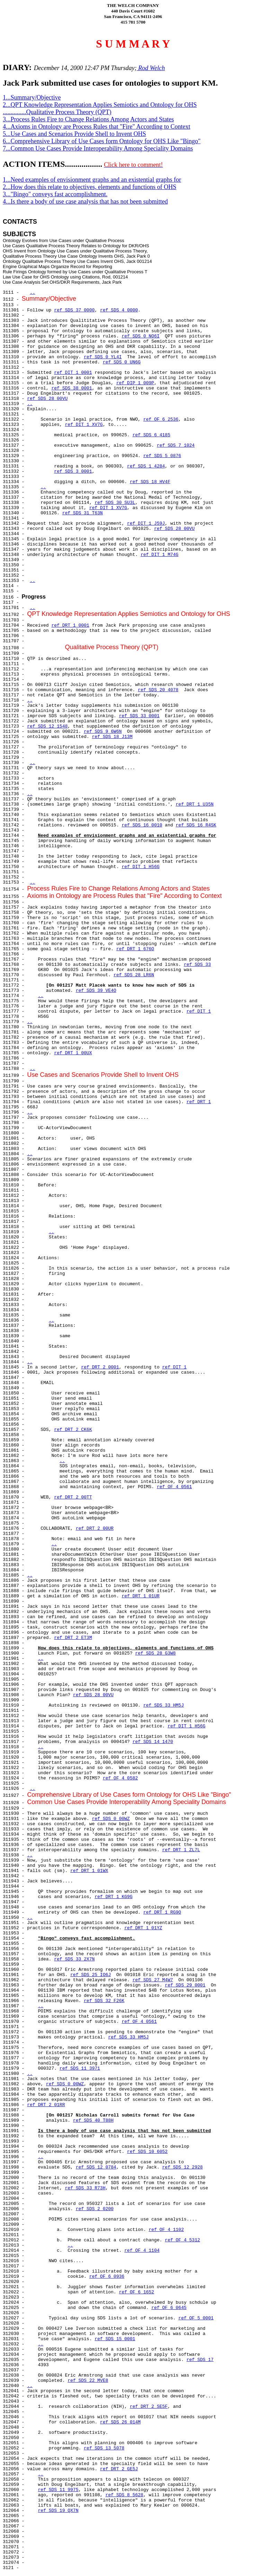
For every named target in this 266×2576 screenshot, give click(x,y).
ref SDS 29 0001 (185, 1985)
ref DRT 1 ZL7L (181, 1850)
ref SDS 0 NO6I (140, 336)
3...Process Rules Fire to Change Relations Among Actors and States (88, 119)
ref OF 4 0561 (174, 1486)
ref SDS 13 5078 (104, 2448)
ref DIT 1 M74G (159, 554)
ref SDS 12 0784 (96, 2167)
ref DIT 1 (199, 1011)
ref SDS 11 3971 (80, 2068)
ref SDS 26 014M (120, 2422)
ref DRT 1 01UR (140, 1596)
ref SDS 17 (200, 2359)
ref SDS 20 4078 (158, 690)
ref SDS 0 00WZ (111, 1818)
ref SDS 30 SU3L (115, 502)
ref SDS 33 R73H (85, 2188)
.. (32, 292)
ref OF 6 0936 (106, 2276)
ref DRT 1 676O (135, 949)
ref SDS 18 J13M (112, 736)
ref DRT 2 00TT (73, 1497)
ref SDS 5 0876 (162, 455)
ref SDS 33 (197, 964)
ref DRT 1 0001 (70, 625)
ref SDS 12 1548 (47, 726)
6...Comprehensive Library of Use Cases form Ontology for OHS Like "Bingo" (102, 141)
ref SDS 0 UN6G (122, 362)
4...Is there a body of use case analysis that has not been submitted (85, 201)
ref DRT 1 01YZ (143, 1928)
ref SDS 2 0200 (95, 2209)
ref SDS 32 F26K (104, 2000)
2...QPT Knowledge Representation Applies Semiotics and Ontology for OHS (100, 104)
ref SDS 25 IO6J (90, 1974)
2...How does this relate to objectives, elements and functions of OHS (89, 186)
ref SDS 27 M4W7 (152, 1980)
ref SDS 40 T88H (93, 2120)
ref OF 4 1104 (141, 2250)
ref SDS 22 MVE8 (88, 2380)
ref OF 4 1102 (166, 2229)
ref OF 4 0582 (120, 1778)
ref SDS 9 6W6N (103, 731)
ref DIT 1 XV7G (84, 424)
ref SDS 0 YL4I (103, 357)
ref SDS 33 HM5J (163, 1705)
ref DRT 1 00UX (73, 1053)
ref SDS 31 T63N (82, 513)
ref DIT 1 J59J (146, 523)
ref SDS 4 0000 (119, 310)
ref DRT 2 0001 (100, 1367)
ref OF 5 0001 (195, 2318)
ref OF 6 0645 (168, 2307)
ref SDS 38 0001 (71, 388)
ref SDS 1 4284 (146, 466)
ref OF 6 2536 (160, 419)
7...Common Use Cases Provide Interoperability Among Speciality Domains (98, 148)
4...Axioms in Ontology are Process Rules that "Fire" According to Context (96, 126)
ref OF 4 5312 (182, 2240)
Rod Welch (151, 68)
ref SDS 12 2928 (182, 2167)
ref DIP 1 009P (135, 383)
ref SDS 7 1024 (176, 445)
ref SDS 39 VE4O (96, 990)
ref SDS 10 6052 (147, 2151)
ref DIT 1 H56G (140, 866)
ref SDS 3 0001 (73, 471)
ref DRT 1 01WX (89, 1870)
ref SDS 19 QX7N (58, 2510)
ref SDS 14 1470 (152, 1741)
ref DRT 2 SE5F (149, 2406)
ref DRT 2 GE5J (119, 2469)
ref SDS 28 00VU (47, 398)
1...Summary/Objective (32, 97)
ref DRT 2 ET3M (73, 1637)
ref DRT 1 (199, 1102)
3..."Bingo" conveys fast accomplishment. (55, 194)
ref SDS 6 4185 (151, 435)
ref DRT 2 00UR (95, 1528)
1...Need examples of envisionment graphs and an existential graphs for (92, 179)
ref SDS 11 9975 (58, 2489)
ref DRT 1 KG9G (113, 1896)
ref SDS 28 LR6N (134, 975)
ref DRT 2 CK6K (73, 1429)
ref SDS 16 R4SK (196, 825)
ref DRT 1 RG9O (162, 1912)
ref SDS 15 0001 (115, 2339)
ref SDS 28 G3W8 (155, 1653)
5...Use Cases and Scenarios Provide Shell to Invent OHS (74, 133)
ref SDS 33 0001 (139, 716)
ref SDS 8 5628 (124, 2495)
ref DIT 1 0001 (73, 372)
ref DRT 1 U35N (194, 804)
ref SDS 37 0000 (74, 310)
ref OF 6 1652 (136, 2292)
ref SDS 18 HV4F (150, 481)
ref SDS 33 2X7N (74, 1959)
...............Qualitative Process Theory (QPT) (57, 112)
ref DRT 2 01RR (46, 2104)
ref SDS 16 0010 (142, 825)
